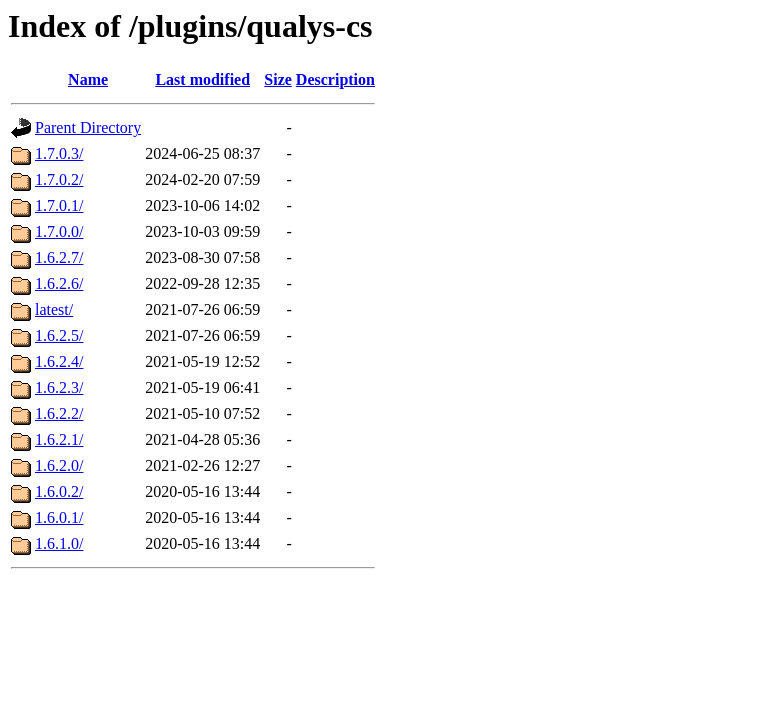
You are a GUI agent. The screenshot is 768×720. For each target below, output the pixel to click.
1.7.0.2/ (59, 179)
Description (335, 79)
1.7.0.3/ (59, 153)
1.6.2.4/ (59, 361)
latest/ (54, 309)
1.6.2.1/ (59, 439)
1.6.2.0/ (59, 465)
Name (88, 79)
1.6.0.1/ (59, 517)
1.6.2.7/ (59, 257)
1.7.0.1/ (59, 205)
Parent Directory (88, 127)
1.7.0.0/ (59, 231)
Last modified (202, 79)
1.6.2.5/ (59, 335)
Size (278, 79)
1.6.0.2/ (59, 491)
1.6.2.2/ (59, 413)
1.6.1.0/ (59, 543)
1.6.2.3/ (59, 387)
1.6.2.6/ (59, 283)
